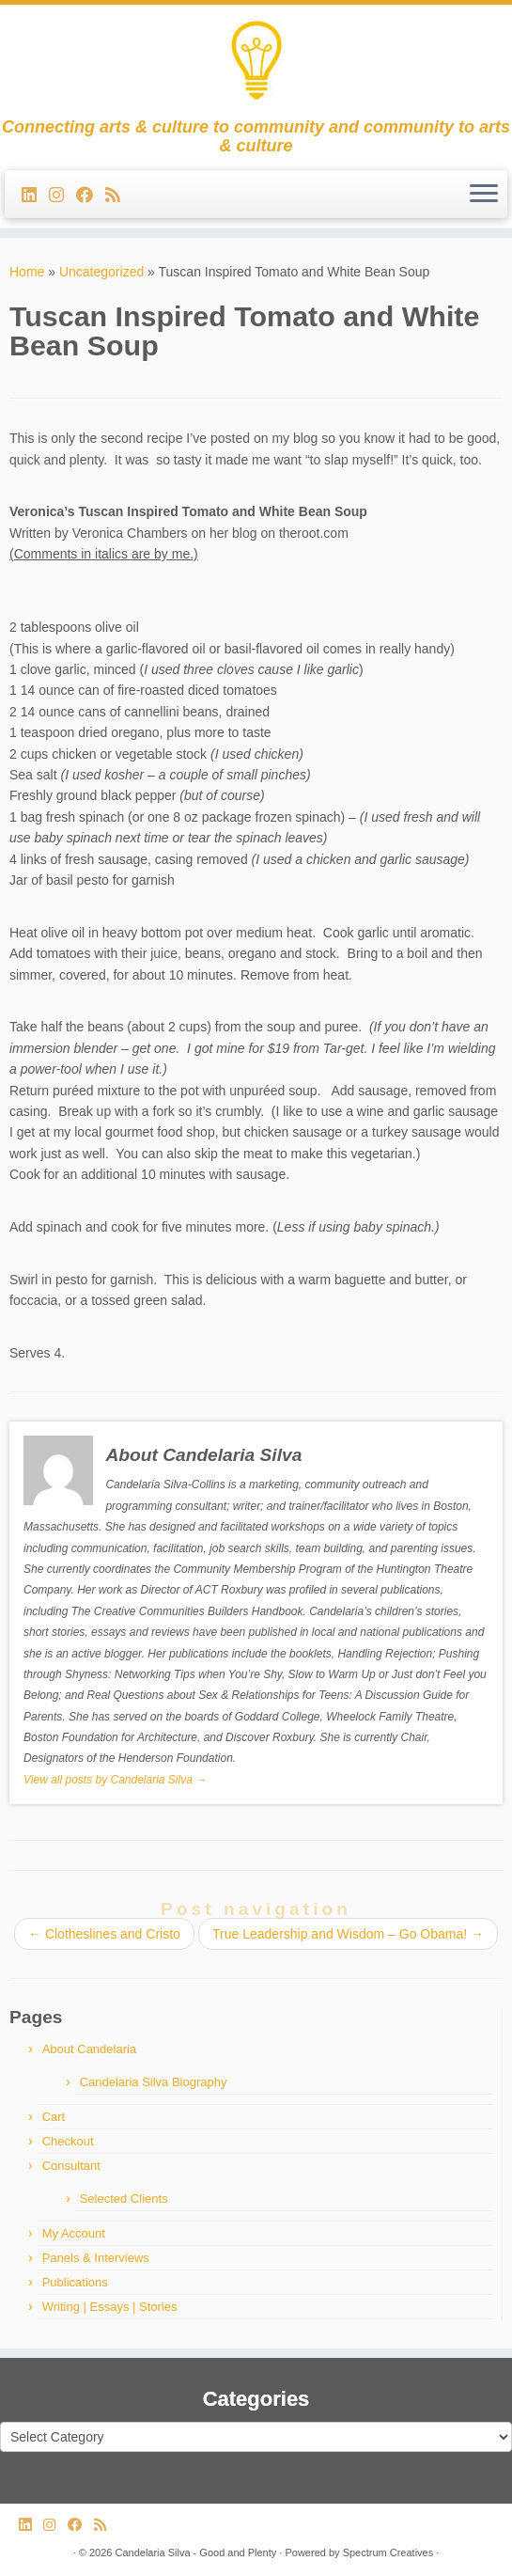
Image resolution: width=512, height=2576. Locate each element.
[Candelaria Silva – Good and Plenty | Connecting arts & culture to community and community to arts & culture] (256, 61)
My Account (73, 2233)
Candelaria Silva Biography (153, 2082)
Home (26, 271)
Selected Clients (124, 2198)
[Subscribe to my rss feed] (118, 195)
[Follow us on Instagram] (62, 195)
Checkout (68, 2141)
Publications (75, 2282)
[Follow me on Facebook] (90, 195)
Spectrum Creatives (388, 2552)
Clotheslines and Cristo (104, 1933)
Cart (54, 2117)
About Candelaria (89, 2049)
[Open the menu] (484, 195)
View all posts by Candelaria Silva (115, 1779)
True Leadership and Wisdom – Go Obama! (348, 1933)
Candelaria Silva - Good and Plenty (195, 2552)
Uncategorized (101, 271)
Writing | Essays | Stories (110, 2307)
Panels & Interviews (95, 2258)
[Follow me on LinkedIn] (35, 195)
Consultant (71, 2166)
